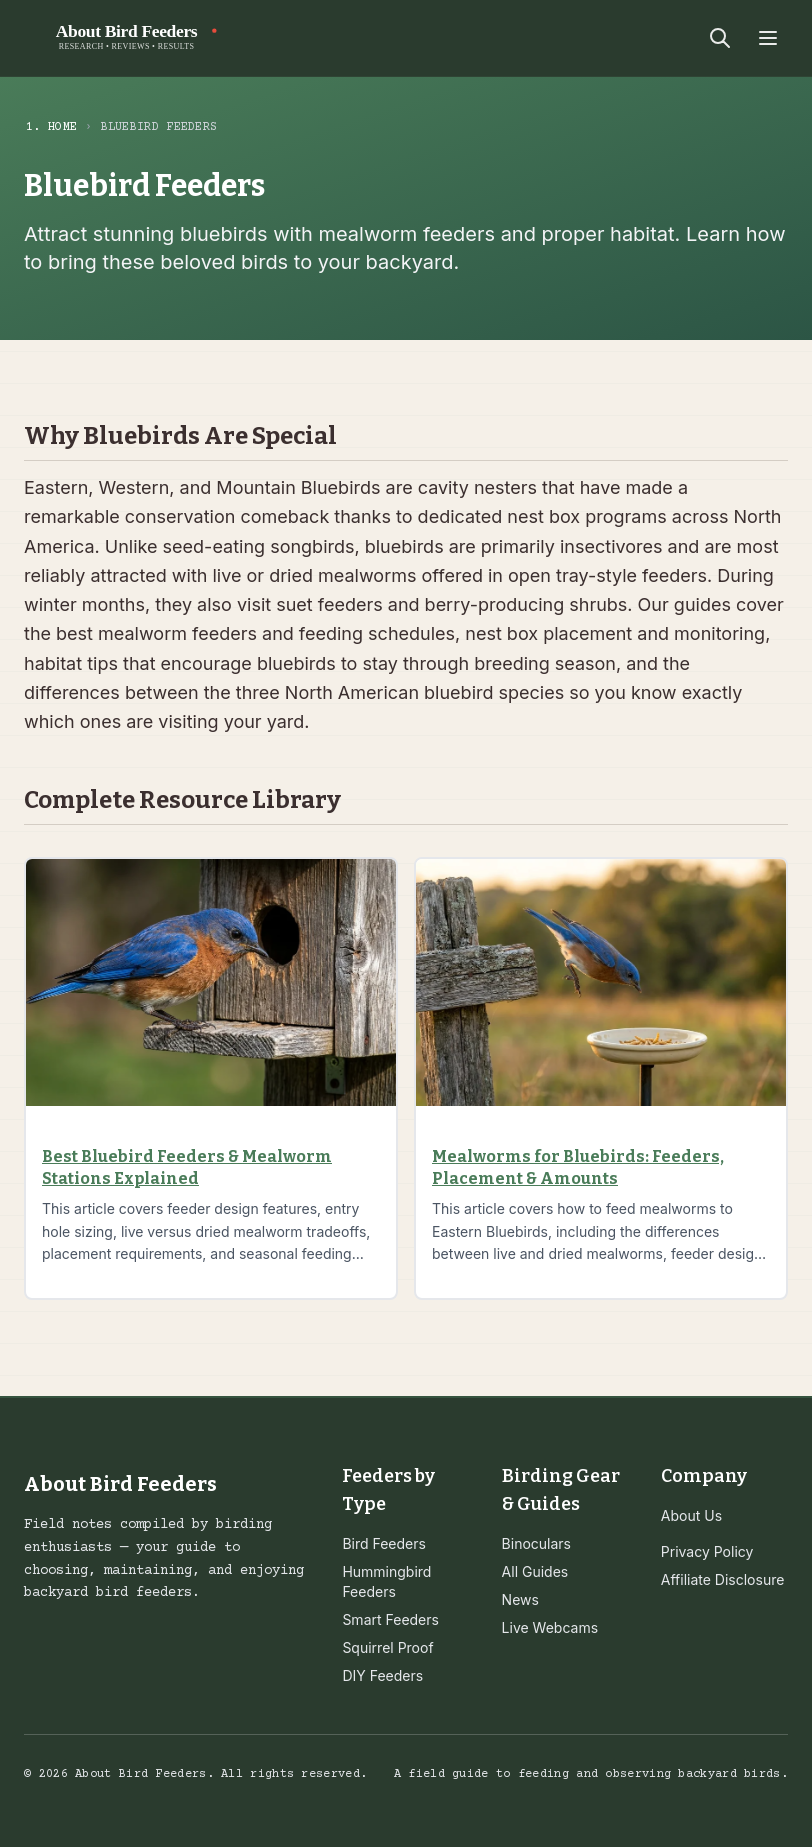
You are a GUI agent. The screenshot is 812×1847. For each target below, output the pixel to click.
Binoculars (536, 1543)
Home (62, 127)
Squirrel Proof (387, 1647)
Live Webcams (550, 1627)
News (520, 1599)
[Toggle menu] (768, 38)
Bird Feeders (384, 1543)
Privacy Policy (707, 1551)
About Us (691, 1515)
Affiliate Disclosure (723, 1579)
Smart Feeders (390, 1619)
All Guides (535, 1571)
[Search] (720, 38)
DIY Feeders (382, 1675)
